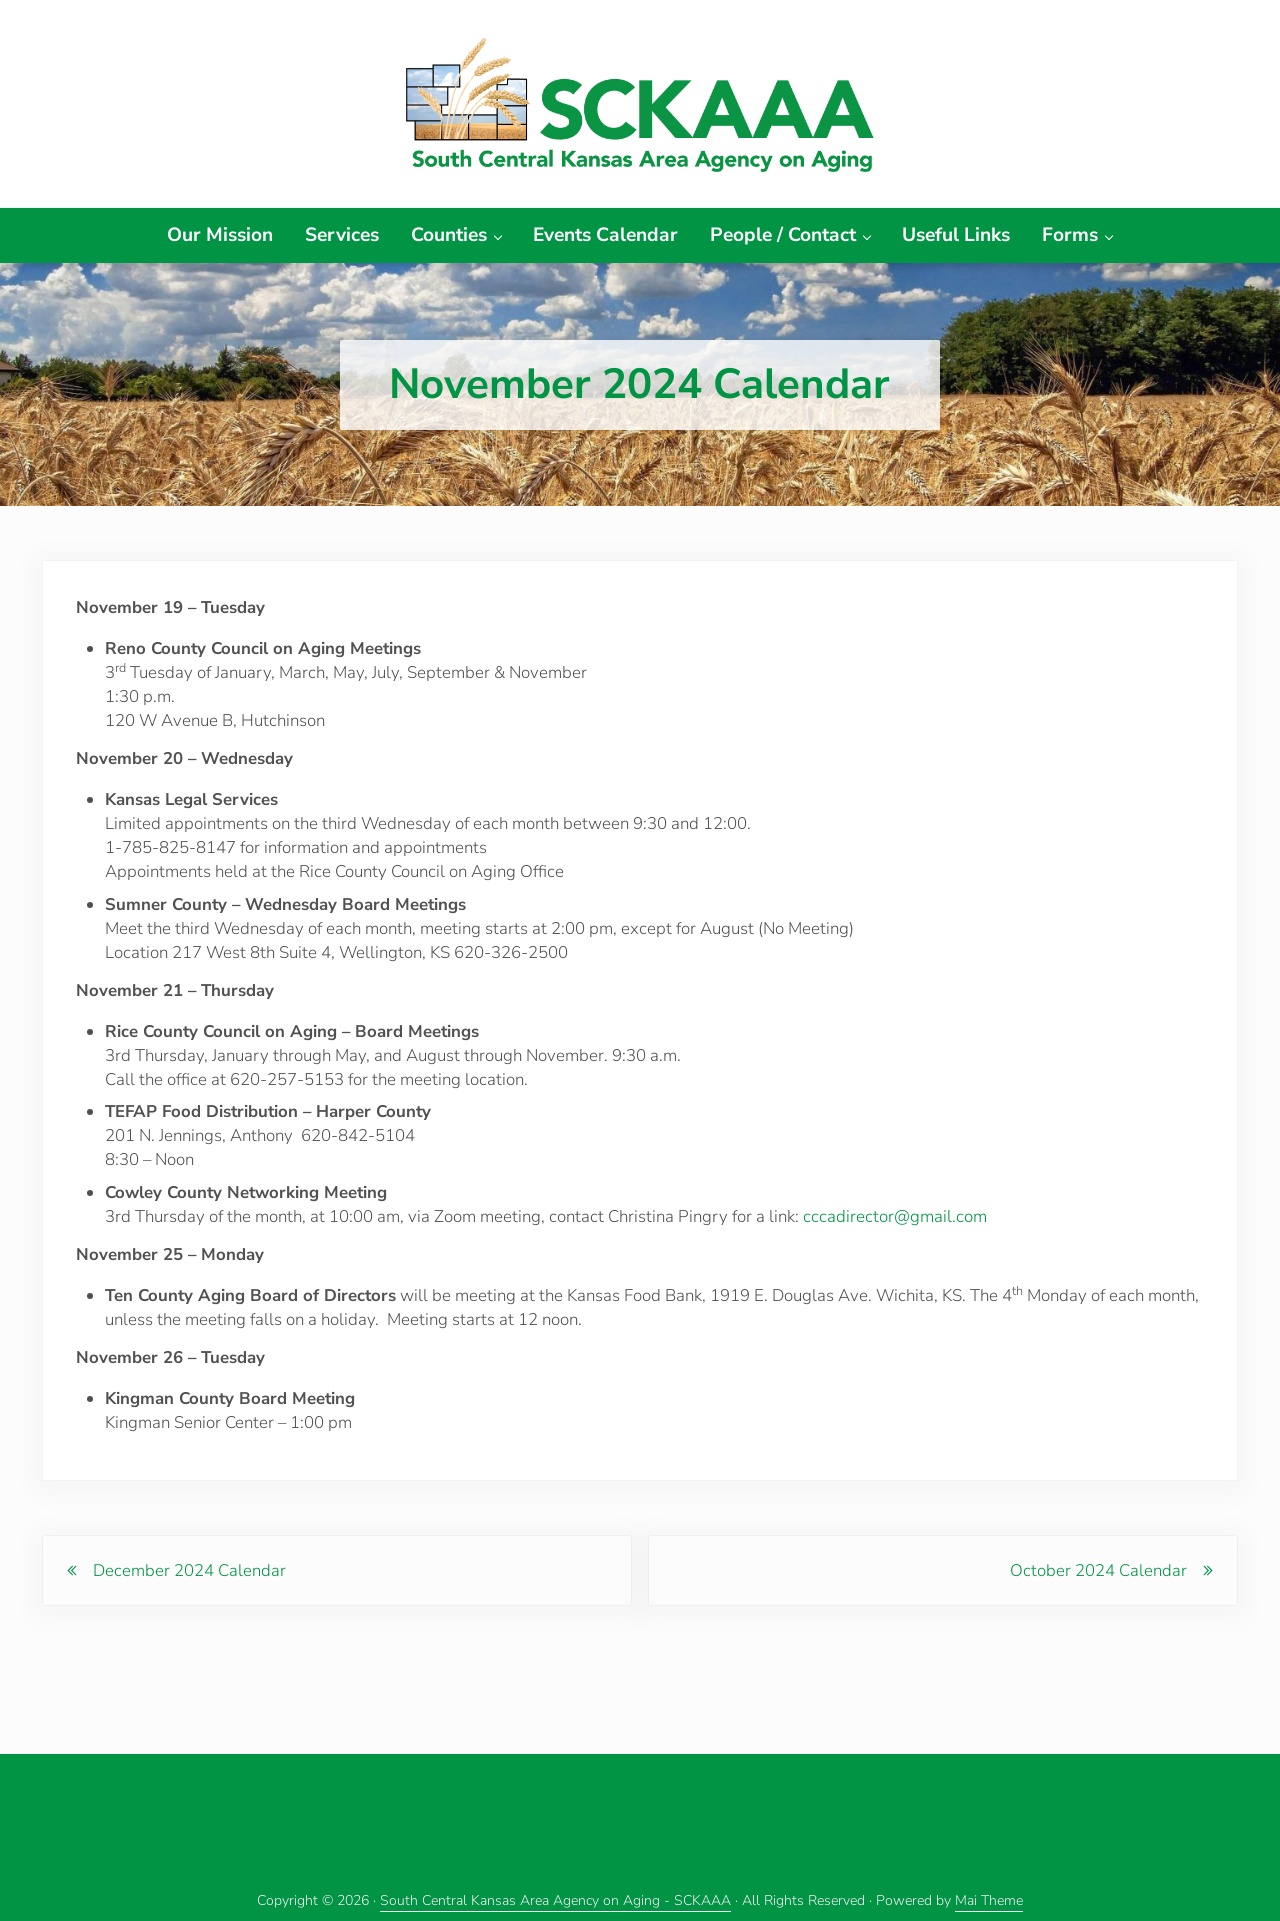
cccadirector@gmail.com (896, 1227)
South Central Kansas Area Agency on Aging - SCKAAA (555, 1900)
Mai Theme (989, 1900)
